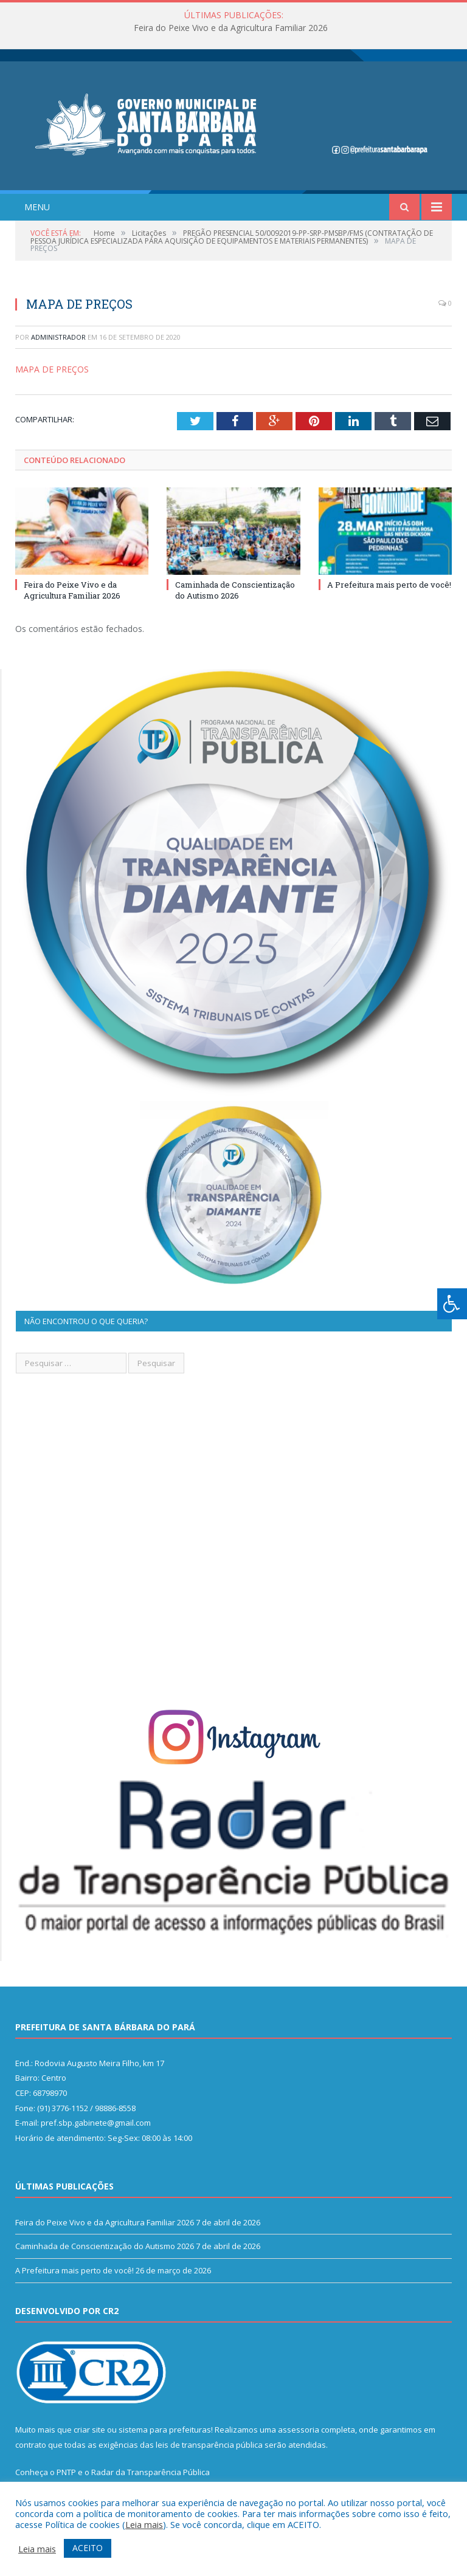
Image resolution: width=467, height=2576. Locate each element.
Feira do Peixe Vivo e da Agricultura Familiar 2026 (231, 27)
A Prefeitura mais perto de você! (389, 584)
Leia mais (144, 2524)
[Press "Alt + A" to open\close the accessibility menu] (452, 1303)
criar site (89, 2429)
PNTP (66, 2472)
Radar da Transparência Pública (150, 2472)
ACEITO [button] (87, 2548)
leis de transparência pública (209, 2444)
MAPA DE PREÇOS (52, 369)
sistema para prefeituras (165, 2429)
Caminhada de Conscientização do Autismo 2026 (235, 590)
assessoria (298, 2429)
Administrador (58, 337)
